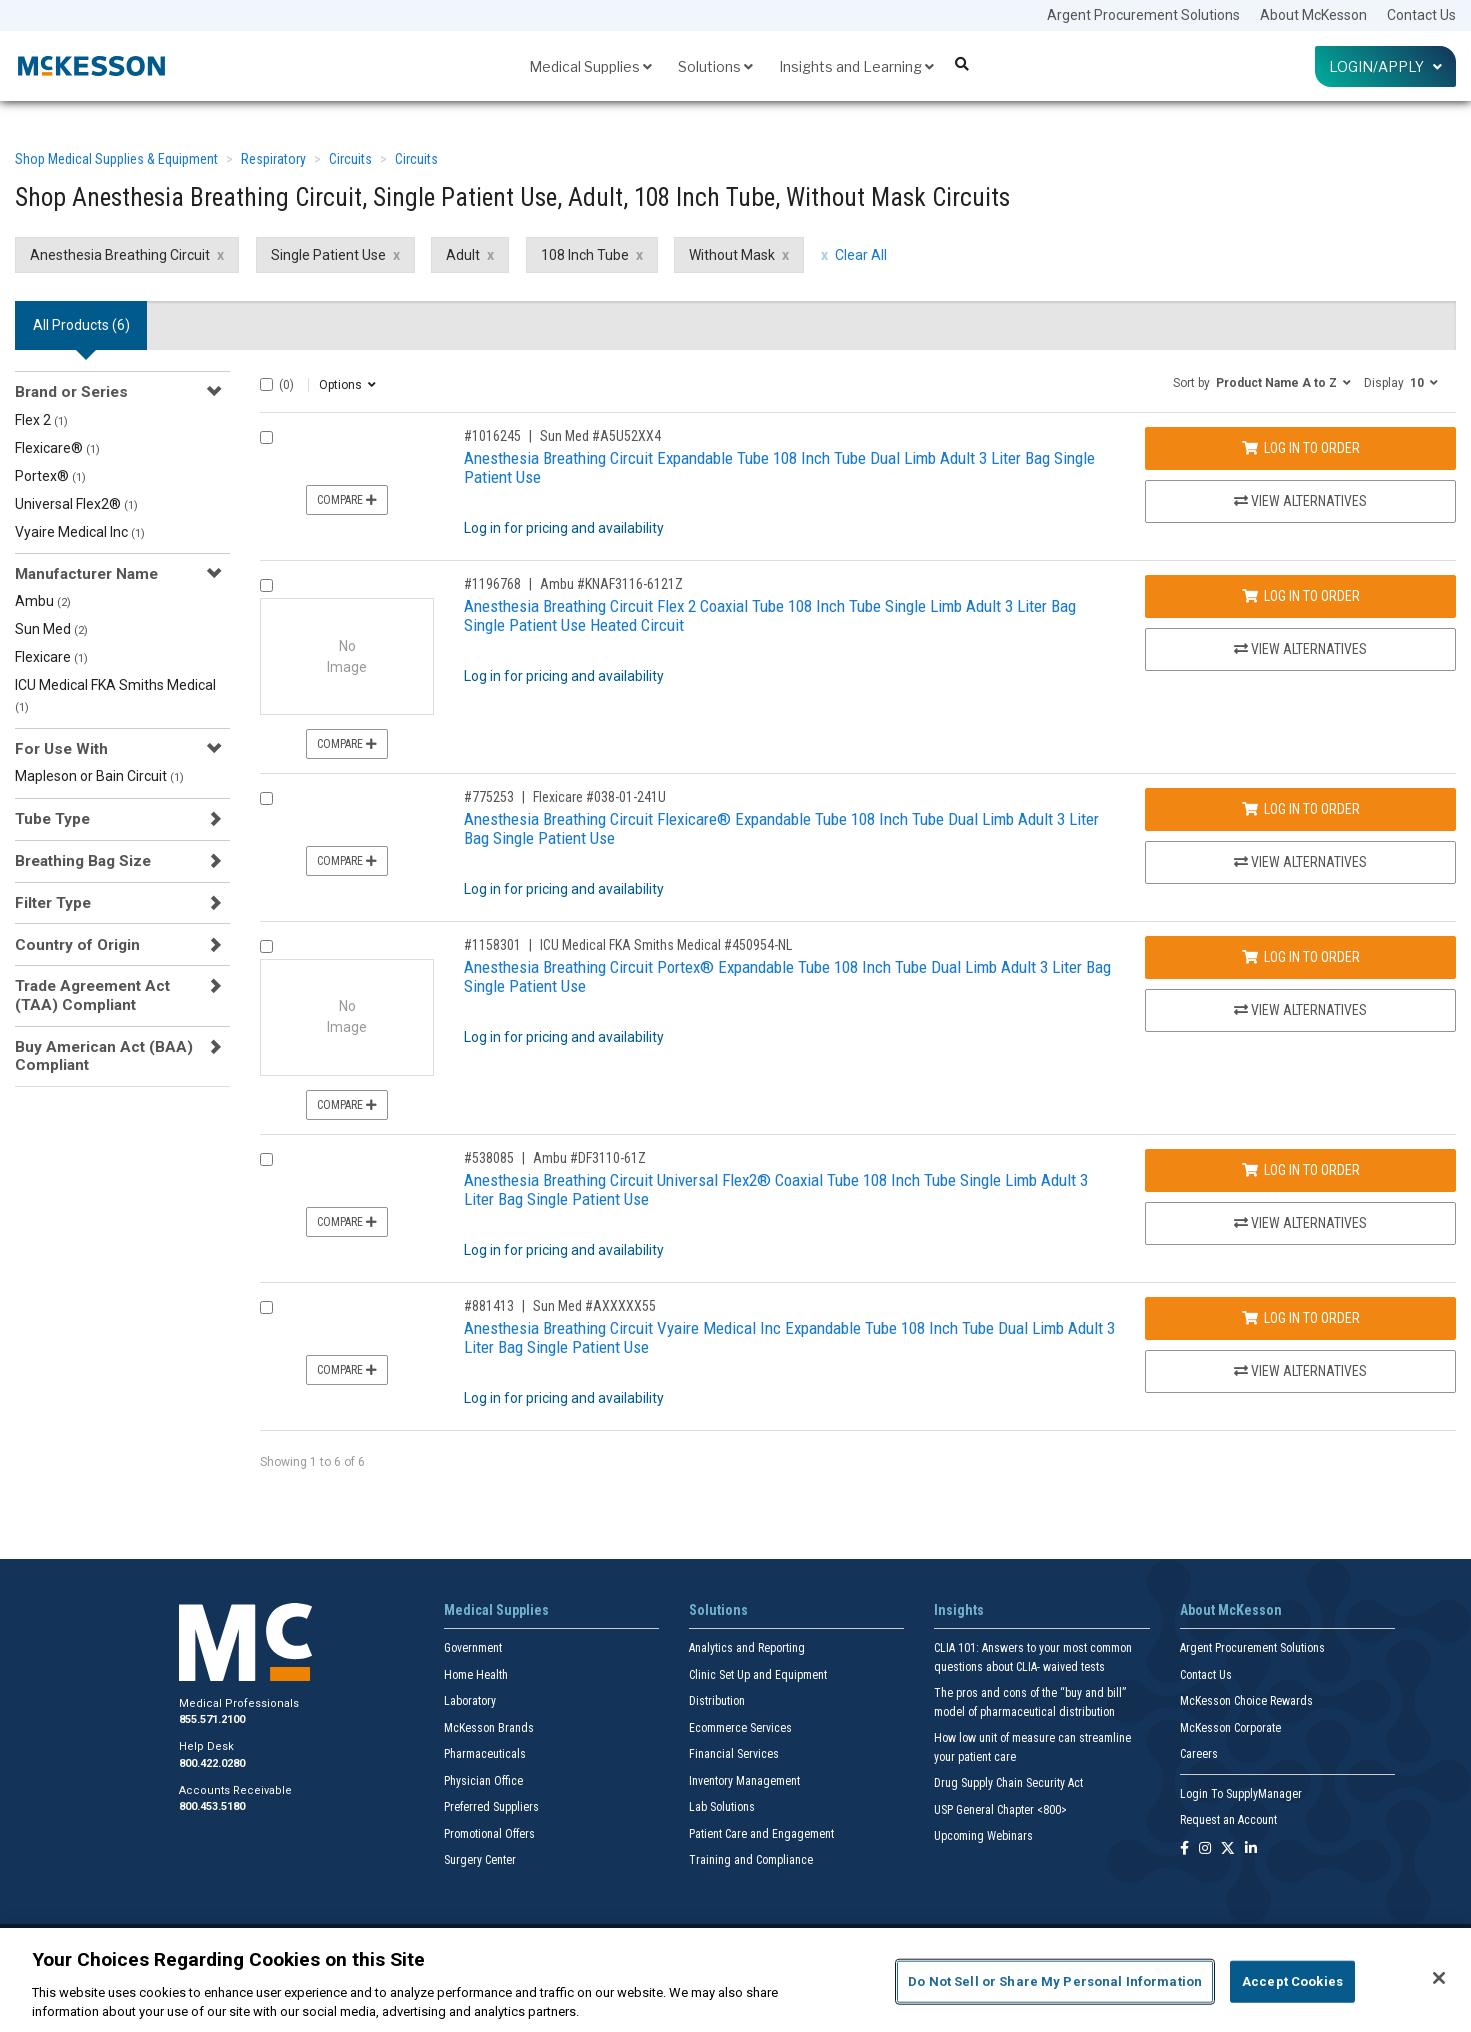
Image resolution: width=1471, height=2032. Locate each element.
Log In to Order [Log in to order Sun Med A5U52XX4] (1301, 448)
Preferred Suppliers (491, 1807)
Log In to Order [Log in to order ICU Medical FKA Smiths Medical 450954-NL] (1301, 957)
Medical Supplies (590, 66)
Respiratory (273, 159)
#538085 (489, 1158)
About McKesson (1313, 15)
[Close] (1439, 1978)
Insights (959, 1610)
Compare (347, 500)
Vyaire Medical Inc (80, 532)
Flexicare (51, 657)
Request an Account (1228, 1820)
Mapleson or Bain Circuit (99, 776)
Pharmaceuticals (485, 1754)
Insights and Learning (856, 66)
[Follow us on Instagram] (1205, 1849)
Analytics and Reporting (747, 1648)
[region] (735, 1980)
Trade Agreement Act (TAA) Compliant (92, 995)
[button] (1262, 382)
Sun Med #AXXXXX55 (594, 1306)
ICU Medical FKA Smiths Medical (115, 695)
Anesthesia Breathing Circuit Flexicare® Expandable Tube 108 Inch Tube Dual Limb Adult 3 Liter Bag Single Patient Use (781, 828)
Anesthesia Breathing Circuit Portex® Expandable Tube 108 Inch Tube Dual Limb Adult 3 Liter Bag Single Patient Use (787, 976)
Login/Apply (1385, 66)
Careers (1199, 1754)
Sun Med (51, 629)
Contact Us (1421, 15)
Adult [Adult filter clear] (463, 255)
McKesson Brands (489, 1728)
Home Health (476, 1675)
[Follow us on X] (1228, 1849)
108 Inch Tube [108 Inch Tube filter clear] (585, 255)
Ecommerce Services (740, 1728)
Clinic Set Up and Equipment (758, 1675)
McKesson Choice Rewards (1246, 1701)
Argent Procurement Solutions (1143, 15)
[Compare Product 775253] (266, 798)
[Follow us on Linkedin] (1251, 1849)
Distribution (717, 1701)
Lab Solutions (722, 1807)
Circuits (350, 159)
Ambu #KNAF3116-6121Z (611, 584)
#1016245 (492, 436)
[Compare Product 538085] (266, 1159)
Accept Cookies (1292, 1981)
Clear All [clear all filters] (861, 255)
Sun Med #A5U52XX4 (600, 436)
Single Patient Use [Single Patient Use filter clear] (328, 255)
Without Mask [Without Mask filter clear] (732, 255)
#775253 (489, 797)
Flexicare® (57, 448)
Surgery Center (480, 1860)
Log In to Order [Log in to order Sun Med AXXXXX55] (1301, 1318)
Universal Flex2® (76, 504)
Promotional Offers (489, 1834)
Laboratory (470, 1701)
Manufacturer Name (86, 574)
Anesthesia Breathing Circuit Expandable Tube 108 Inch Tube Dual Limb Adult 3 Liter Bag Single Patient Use (779, 467)
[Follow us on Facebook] (1184, 1849)
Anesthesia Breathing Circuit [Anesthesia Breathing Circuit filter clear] (120, 255)
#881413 (489, 1306)
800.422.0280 (212, 1763)
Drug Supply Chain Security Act (1008, 1783)
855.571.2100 (212, 1719)
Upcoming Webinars (983, 1836)
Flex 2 (41, 420)
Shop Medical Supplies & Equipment (116, 159)
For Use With (61, 749)
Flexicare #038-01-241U (599, 797)
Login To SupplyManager (1241, 1794)
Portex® (50, 476)
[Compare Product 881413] (266, 1307)
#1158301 (492, 945)
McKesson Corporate (1230, 1728)
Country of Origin (77, 945)
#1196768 (492, 584)
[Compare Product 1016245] (266, 437)
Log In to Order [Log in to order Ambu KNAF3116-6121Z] (1301, 596)
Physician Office (483, 1781)
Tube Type (52, 819)
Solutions (715, 66)
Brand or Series (71, 392)
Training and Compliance (751, 1860)
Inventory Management (744, 1781)
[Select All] (266, 384)
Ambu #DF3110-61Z (589, 1158)
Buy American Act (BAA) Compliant (104, 1056)
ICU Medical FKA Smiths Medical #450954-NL (666, 945)
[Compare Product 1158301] (266, 946)
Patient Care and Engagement (761, 1834)
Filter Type (53, 903)
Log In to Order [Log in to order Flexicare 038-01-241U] (1301, 809)
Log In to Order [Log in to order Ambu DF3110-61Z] (1301, 1170)
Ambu (43, 601)
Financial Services (734, 1754)
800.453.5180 (212, 1806)
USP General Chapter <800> (1000, 1810)
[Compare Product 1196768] (266, 585)
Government (473, 1648)
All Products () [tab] (81, 325)
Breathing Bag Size (83, 861)
